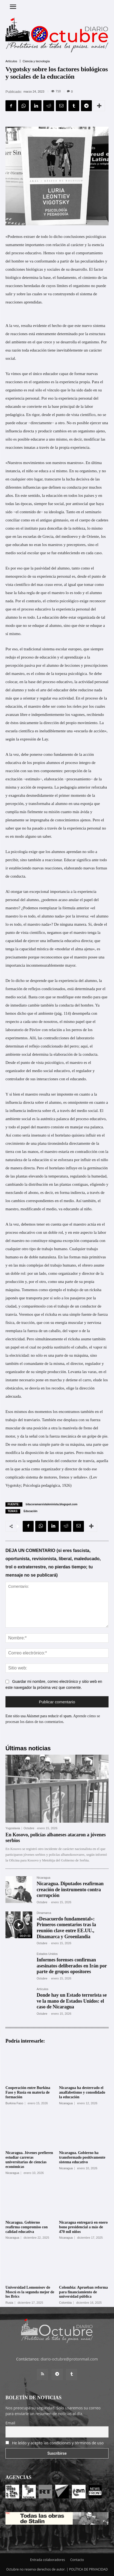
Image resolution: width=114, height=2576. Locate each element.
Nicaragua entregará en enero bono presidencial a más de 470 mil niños (83, 2227)
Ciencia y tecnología (36, 61)
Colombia (65, 2302)
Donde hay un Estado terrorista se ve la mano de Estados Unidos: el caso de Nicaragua (72, 2001)
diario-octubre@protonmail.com (69, 2359)
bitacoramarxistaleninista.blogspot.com (51, 1504)
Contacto (77, 2559)
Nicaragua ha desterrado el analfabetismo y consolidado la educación (82, 2092)
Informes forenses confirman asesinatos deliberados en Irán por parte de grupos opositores (72, 1965)
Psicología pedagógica (41, 1485)
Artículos (11, 61)
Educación (30, 1511)
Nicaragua (43, 1877)
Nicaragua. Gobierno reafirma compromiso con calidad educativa (26, 2227)
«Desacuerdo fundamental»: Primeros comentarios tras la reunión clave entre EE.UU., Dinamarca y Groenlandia (66, 1927)
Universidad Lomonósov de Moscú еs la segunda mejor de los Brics (29, 2292)
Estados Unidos (47, 1953)
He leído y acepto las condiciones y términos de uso (58, 2442)
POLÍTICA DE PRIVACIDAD (88, 2569)
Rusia (9, 2302)
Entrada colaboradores (47, 2559)
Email (10, 2422)
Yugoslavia (12, 1828)
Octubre (29, 1828)
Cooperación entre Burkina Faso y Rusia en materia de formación (27, 2092)
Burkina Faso (14, 2103)
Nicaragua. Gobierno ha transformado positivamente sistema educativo (82, 2157)
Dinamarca (44, 1912)
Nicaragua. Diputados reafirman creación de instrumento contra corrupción (70, 1889)
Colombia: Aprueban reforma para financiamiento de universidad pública (83, 2292)
